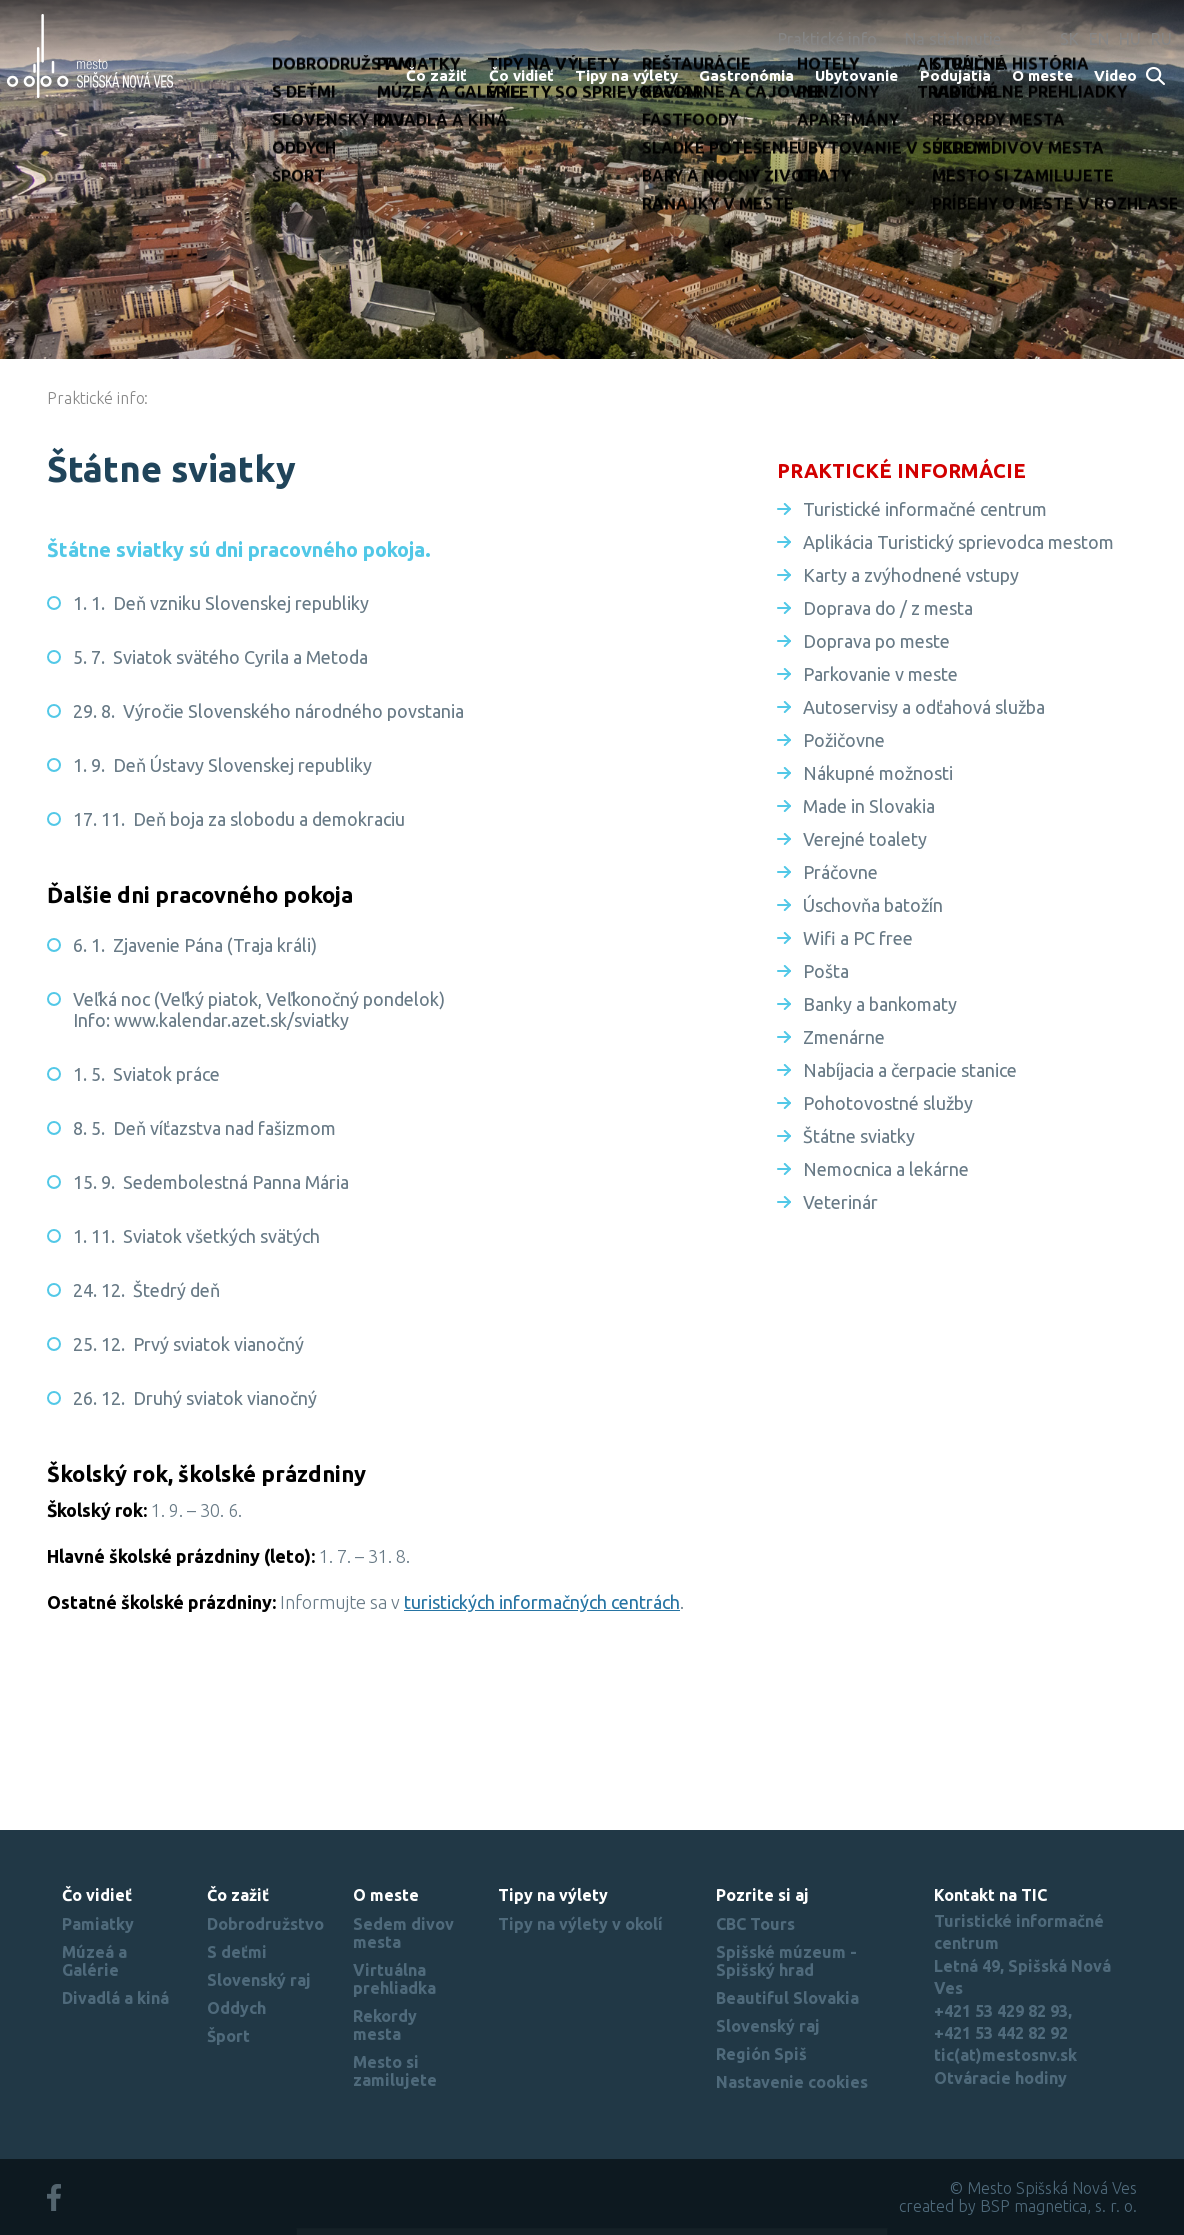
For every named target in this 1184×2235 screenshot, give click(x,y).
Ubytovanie (856, 75)
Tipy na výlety (626, 75)
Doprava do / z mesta (888, 608)
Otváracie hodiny (1000, 2078)
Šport (228, 2036)
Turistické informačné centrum (925, 509)
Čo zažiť (436, 75)
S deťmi (237, 1952)
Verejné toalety (865, 839)
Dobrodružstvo (265, 1924)
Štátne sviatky (859, 1136)
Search (1156, 77)
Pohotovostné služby (888, 1103)
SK (1069, 39)
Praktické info (827, 39)
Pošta (826, 971)
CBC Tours (755, 1924)
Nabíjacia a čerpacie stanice (910, 1070)
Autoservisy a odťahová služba (924, 707)
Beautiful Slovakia (787, 1998)
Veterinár (840, 1202)
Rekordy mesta (385, 2025)
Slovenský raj (259, 1980)
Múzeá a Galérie (94, 1961)
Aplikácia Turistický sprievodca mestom (958, 542)
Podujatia (955, 75)
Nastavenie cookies (792, 2082)
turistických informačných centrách (542, 1602)
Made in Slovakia (869, 806)
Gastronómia (746, 75)
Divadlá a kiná (115, 1998)
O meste (1042, 75)
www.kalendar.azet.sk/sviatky (231, 1020)
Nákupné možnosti (878, 773)
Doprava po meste (876, 641)
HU (1130, 39)
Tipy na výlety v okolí (580, 1924)
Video (1115, 75)
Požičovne (844, 740)
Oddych (236, 2008)
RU (1161, 39)
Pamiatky (98, 1924)
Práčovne (840, 872)
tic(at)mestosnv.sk (1005, 2055)
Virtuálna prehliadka (394, 1979)
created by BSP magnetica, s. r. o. (1018, 2206)
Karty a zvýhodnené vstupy (911, 575)
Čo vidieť (521, 75)
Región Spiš (761, 2054)
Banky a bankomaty (880, 1004)
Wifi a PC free (858, 938)
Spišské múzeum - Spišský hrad (786, 1961)
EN (1099, 39)
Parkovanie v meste (880, 674)
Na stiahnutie (953, 39)
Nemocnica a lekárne (886, 1169)
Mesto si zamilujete (395, 2071)
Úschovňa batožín (873, 905)
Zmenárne (844, 1037)
